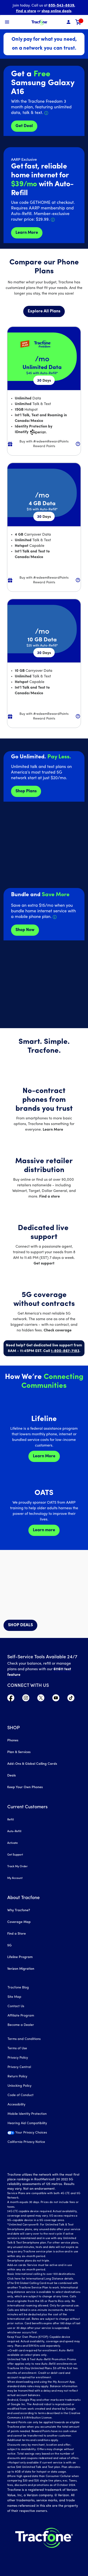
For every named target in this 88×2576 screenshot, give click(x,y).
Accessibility (16, 2104)
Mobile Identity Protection (27, 2114)
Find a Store (16, 1934)
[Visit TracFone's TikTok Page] (70, 1700)
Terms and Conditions (24, 2039)
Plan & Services (19, 1752)
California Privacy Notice (26, 2142)
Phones (12, 1740)
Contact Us (16, 2006)
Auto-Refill (14, 1831)
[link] (78, 22)
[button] (68, 22)
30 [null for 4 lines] (44, 381)
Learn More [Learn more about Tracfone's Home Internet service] (26, 232)
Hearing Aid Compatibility (27, 2123)
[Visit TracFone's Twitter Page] (40, 1700)
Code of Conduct (21, 2095)
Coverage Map (19, 1922)
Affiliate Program (21, 2015)
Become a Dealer (21, 2025)
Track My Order (17, 1866)
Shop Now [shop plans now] (24, 930)
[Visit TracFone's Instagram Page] (25, 1700)
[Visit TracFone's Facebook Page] (10, 1700)
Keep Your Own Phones (25, 1787)
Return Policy (17, 2076)
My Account (15, 1878)
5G (9, 1945)
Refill (10, 1819)
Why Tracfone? (18, 1910)
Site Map (14, 1997)
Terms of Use (17, 2048)
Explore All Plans (44, 311)
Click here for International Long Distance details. (40, 2278)
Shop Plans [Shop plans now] (26, 791)
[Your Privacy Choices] (44, 2135)
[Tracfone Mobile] (39, 22)
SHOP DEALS (20, 1625)
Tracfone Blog (18, 1987)
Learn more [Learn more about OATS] (44, 1530)
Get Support (15, 1854)
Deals (11, 1775)
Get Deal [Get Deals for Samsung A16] (24, 126)
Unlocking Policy (19, 2086)
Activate (12, 1843)
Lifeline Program (20, 1957)
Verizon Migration (20, 1969)
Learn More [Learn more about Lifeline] (44, 1456)
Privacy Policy (18, 2058)
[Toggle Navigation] (7, 22)
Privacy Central (19, 2067)
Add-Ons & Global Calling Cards (32, 1764)
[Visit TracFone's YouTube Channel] (55, 1700)
